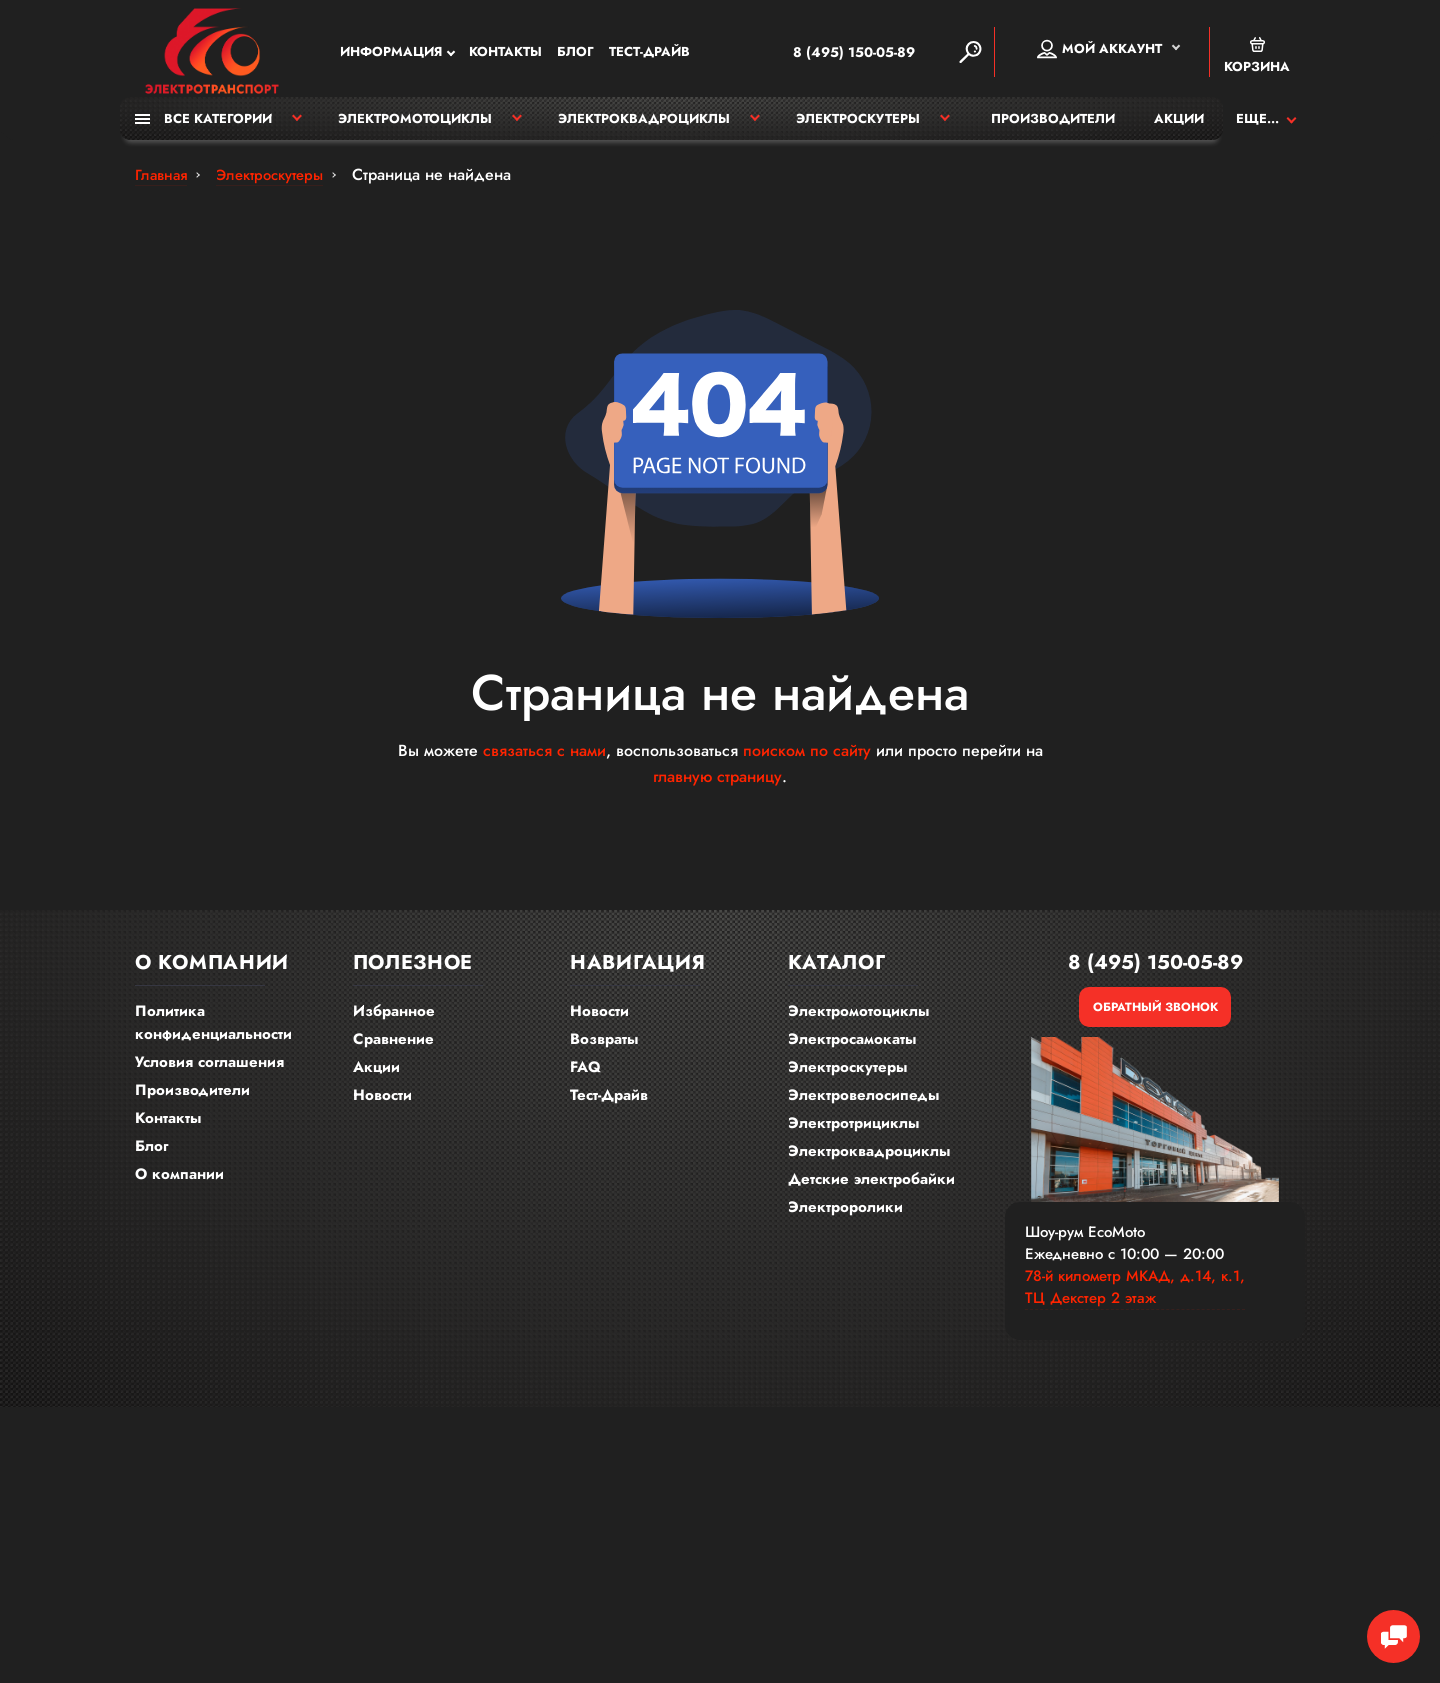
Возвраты (604, 1048)
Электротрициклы (853, 1132)
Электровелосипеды (863, 1104)
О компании (179, 1183)
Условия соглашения (209, 1071)
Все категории (203, 127)
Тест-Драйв (649, 54)
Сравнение (393, 1048)
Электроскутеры (858, 127)
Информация (391, 54)
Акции (1179, 127)
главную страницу (717, 785)
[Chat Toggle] (1385, 1628)
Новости (382, 1104)
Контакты (505, 54)
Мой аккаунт (1099, 51)
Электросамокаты (852, 1048)
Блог (575, 54)
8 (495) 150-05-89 (827, 54)
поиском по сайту (807, 759)
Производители (1053, 127)
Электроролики (845, 1216)
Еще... (1257, 127)
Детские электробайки (871, 1188)
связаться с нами (544, 759)
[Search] (970, 54)
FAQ (585, 1076)
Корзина (1257, 57)
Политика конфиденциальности (213, 1031)
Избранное (394, 1020)
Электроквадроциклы (644, 127)
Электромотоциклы (415, 127)
